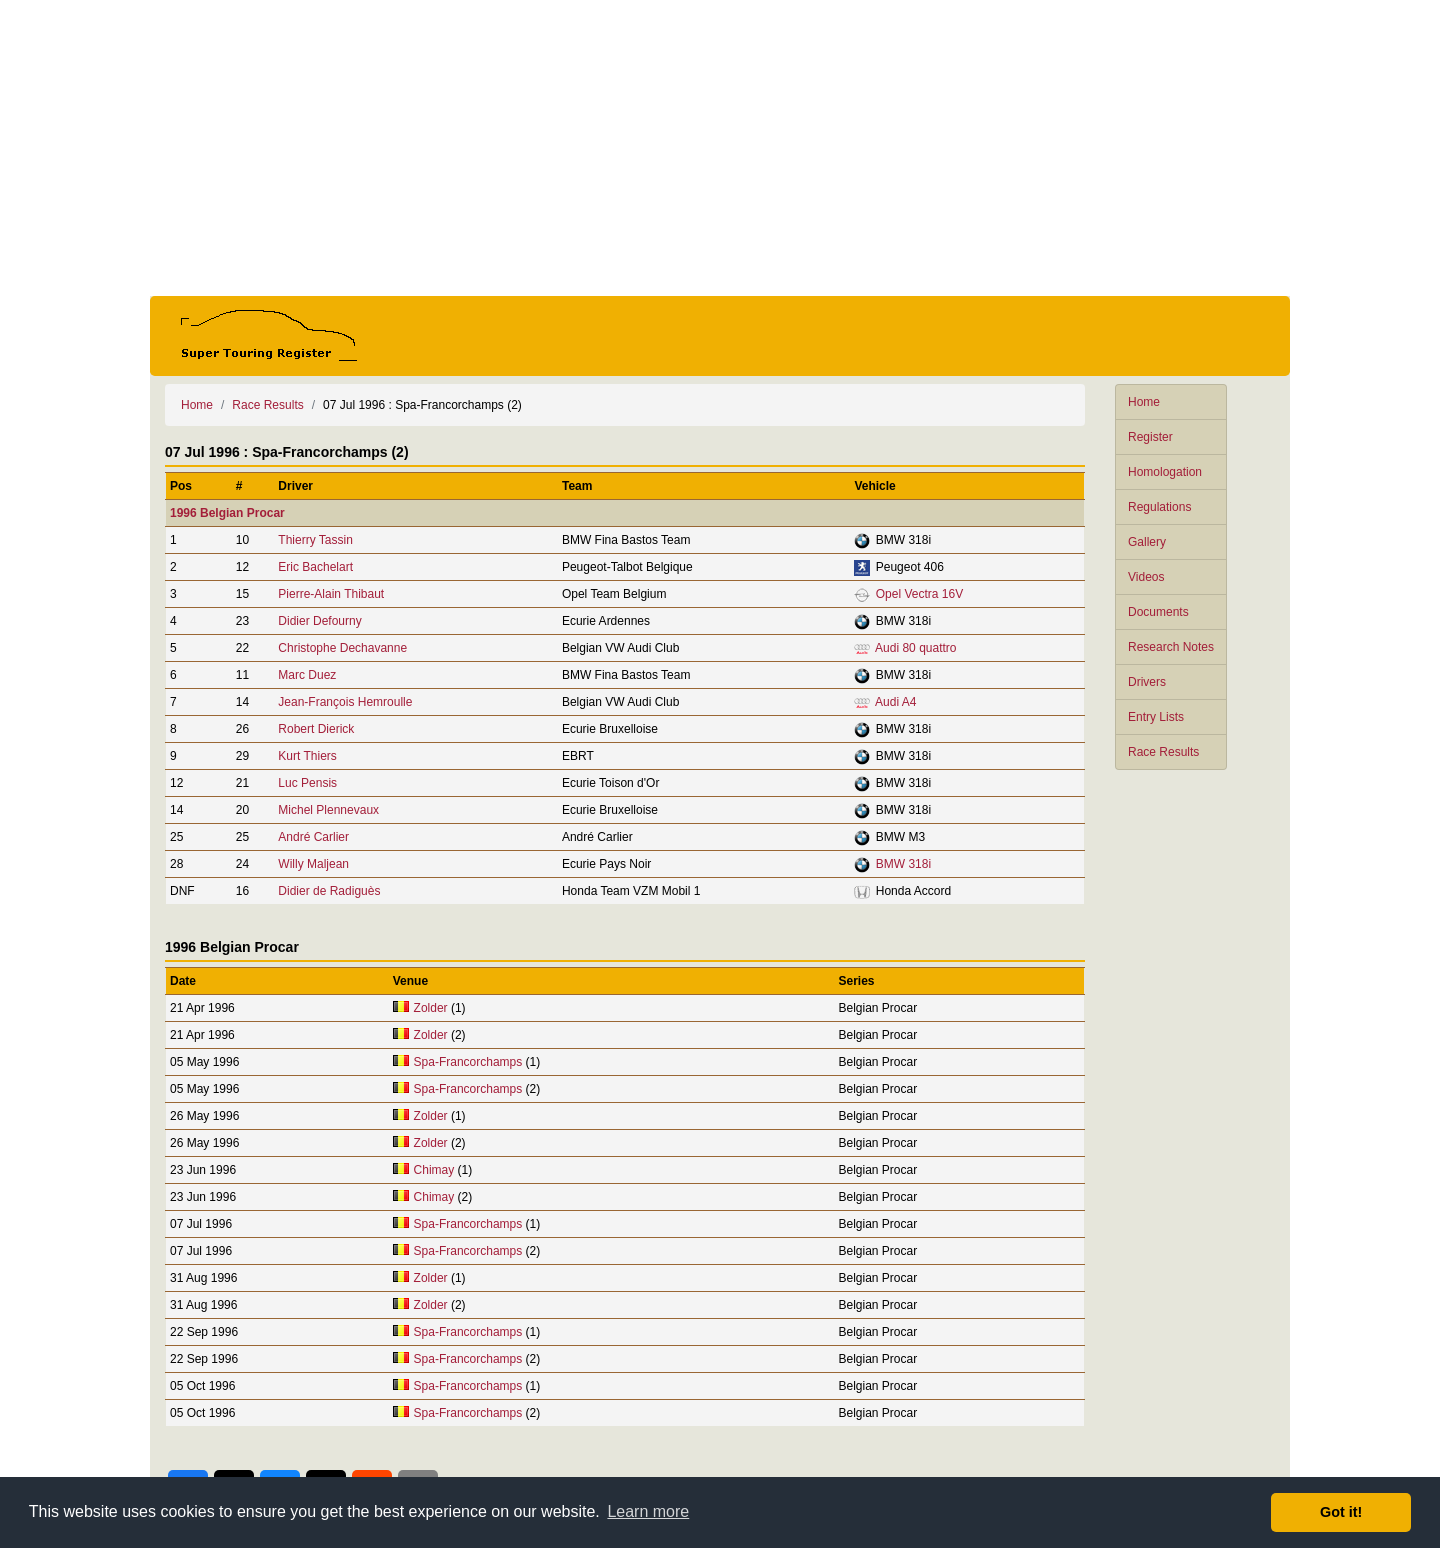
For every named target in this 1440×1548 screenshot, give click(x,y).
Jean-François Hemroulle (345, 702)
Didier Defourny (319, 621)
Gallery (1147, 542)
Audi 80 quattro (915, 648)
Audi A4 (895, 702)
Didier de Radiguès (329, 891)
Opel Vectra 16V (919, 594)
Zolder (431, 1008)
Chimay (434, 1170)
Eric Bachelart (315, 567)
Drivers (1147, 682)
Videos (1146, 577)
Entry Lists (1156, 717)
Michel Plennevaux (328, 810)
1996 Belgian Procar (227, 513)
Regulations (1159, 507)
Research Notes (1171, 647)
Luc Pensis (307, 783)
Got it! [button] (1341, 1512)
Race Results (1163, 752)
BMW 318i (903, 864)
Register (1150, 437)
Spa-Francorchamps (468, 1062)
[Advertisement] (720, 148)
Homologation (1165, 472)
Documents (1158, 612)
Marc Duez (307, 675)
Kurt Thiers (307, 756)
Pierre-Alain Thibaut (331, 594)
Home (1144, 402)
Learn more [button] (648, 1511)
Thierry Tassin (315, 540)
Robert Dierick (316, 729)
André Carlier (313, 837)
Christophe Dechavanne (342, 648)
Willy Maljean (313, 864)
